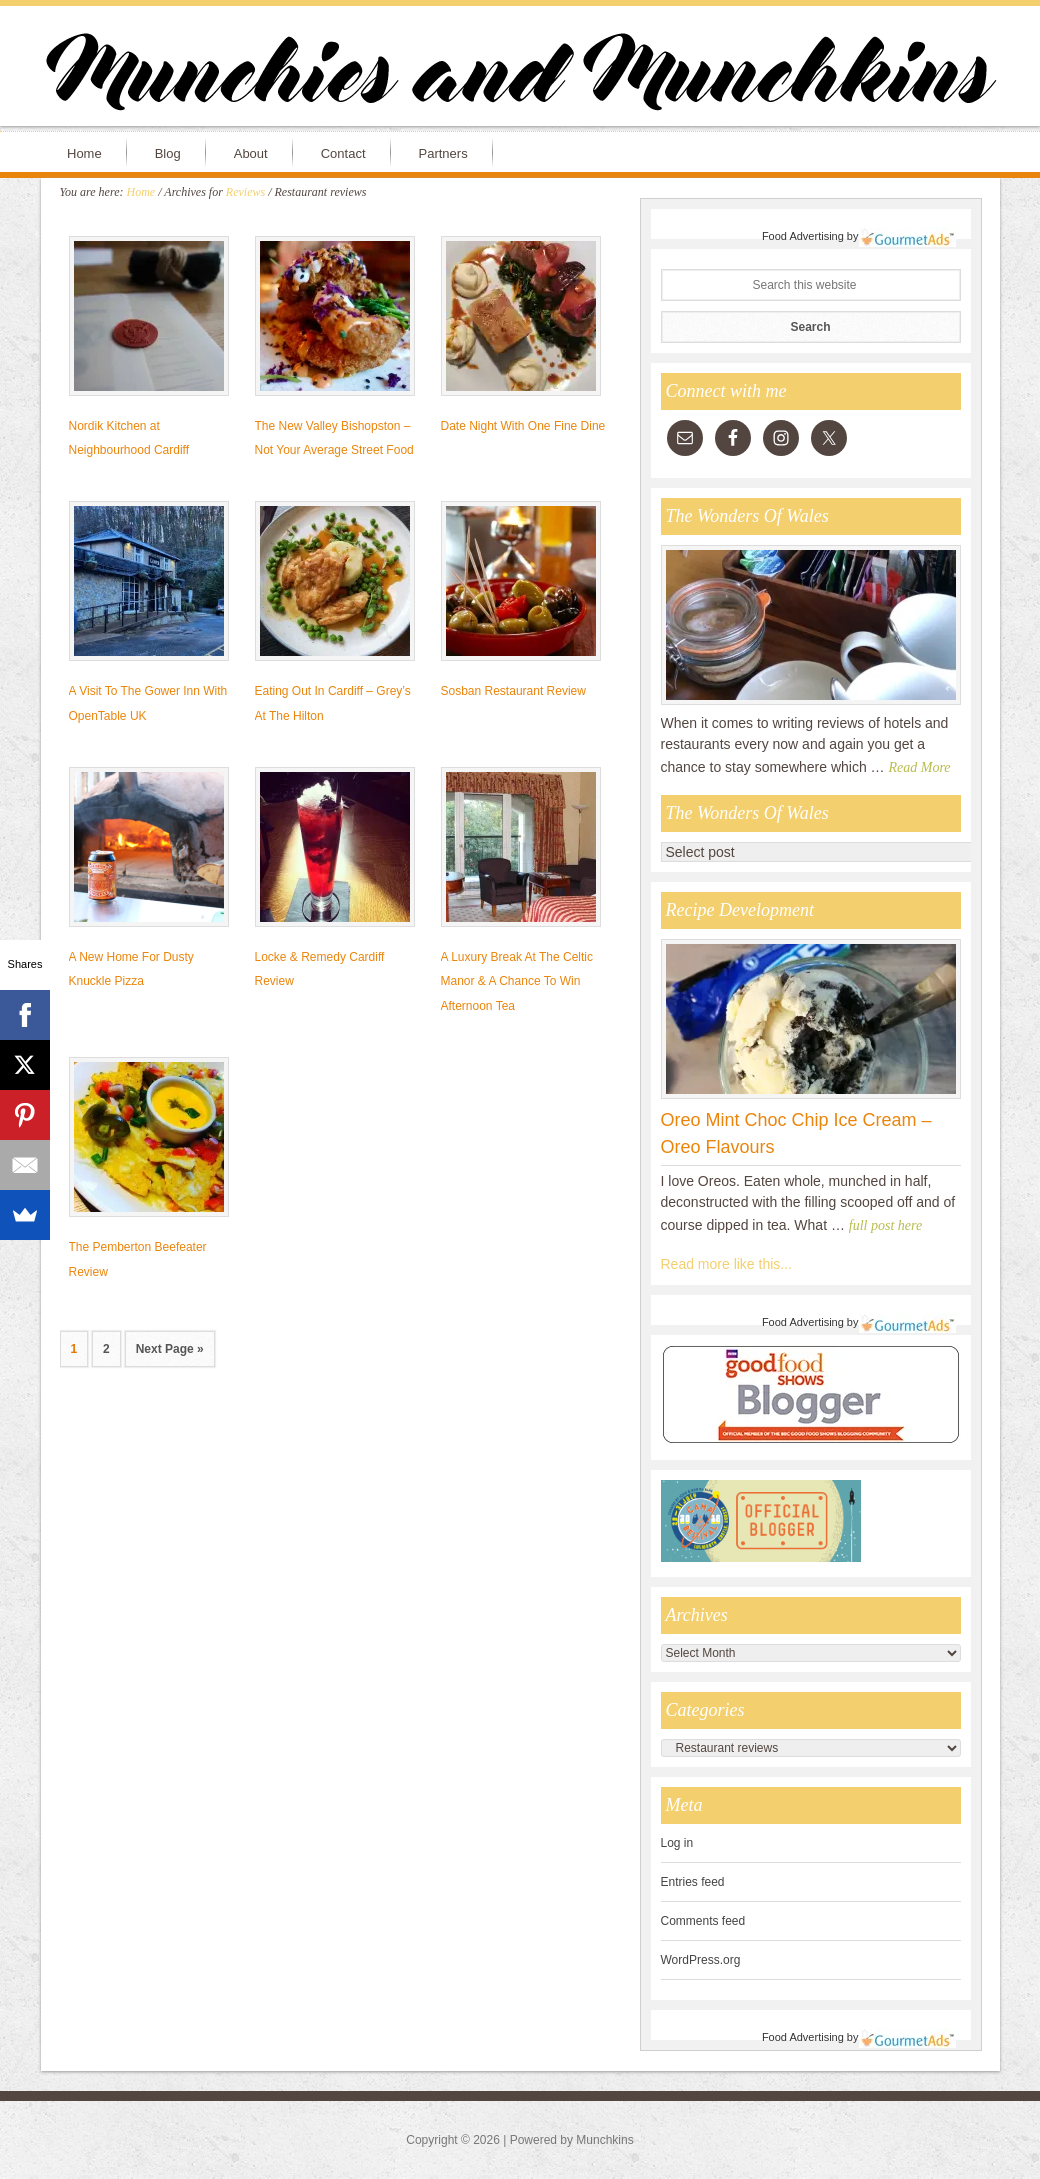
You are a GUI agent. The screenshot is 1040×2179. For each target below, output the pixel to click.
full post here (885, 1225)
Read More (920, 767)
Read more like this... (727, 1264)
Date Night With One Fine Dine (523, 426)
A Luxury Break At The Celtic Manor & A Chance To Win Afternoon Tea (517, 982)
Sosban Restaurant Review (513, 691)
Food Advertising (803, 236)
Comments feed (703, 1921)
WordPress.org (701, 1960)
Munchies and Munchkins (520, 76)
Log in (677, 1843)
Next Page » (170, 1349)
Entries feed (693, 1882)
